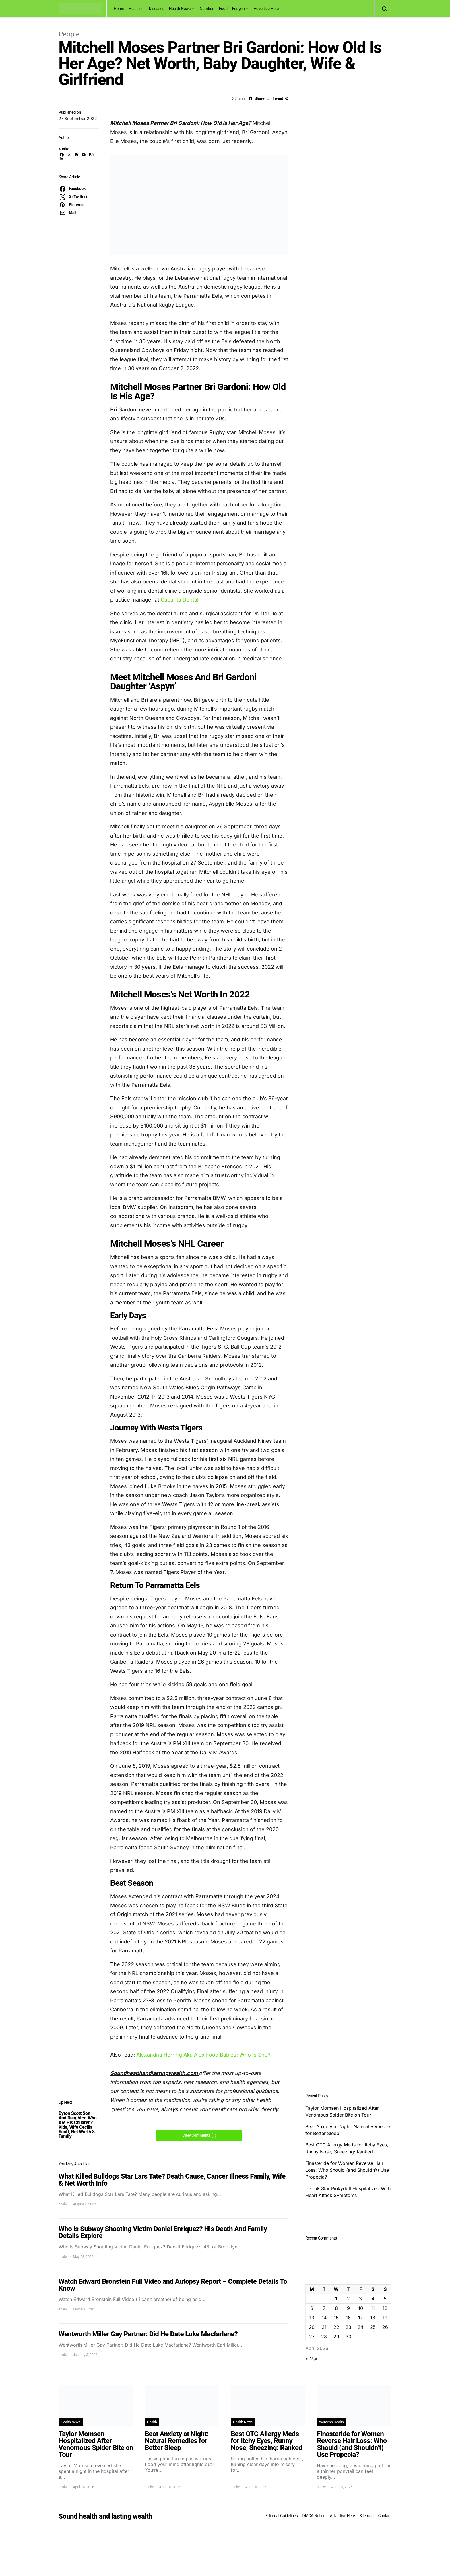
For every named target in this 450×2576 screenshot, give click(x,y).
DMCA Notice (313, 2515)
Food (223, 8)
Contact (384, 2515)
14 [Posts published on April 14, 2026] (324, 2317)
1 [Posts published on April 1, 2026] (336, 2299)
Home (119, 8)
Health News (180, 8)
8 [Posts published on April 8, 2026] (336, 2308)
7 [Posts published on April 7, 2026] (324, 2308)
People (69, 34)
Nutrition (207, 8)
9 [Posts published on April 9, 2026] (348, 2308)
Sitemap (366, 2515)
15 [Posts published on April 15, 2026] (336, 2317)
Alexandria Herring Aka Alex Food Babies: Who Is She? (203, 2055)
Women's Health (331, 2422)
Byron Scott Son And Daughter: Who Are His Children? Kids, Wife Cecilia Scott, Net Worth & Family (77, 2125)
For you (238, 8)
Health (134, 8)
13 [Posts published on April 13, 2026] (311, 2317)
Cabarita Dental (178, 600)
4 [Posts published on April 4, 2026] (372, 2299)
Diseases (156, 8)
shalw (64, 148)
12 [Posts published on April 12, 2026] (385, 2308)
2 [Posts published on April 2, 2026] (348, 2299)
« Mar (311, 2359)
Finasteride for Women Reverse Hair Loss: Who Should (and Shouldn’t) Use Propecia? (347, 2170)
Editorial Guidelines (281, 2515)
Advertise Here (266, 8)
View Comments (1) (199, 2135)
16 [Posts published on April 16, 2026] (348, 2317)
